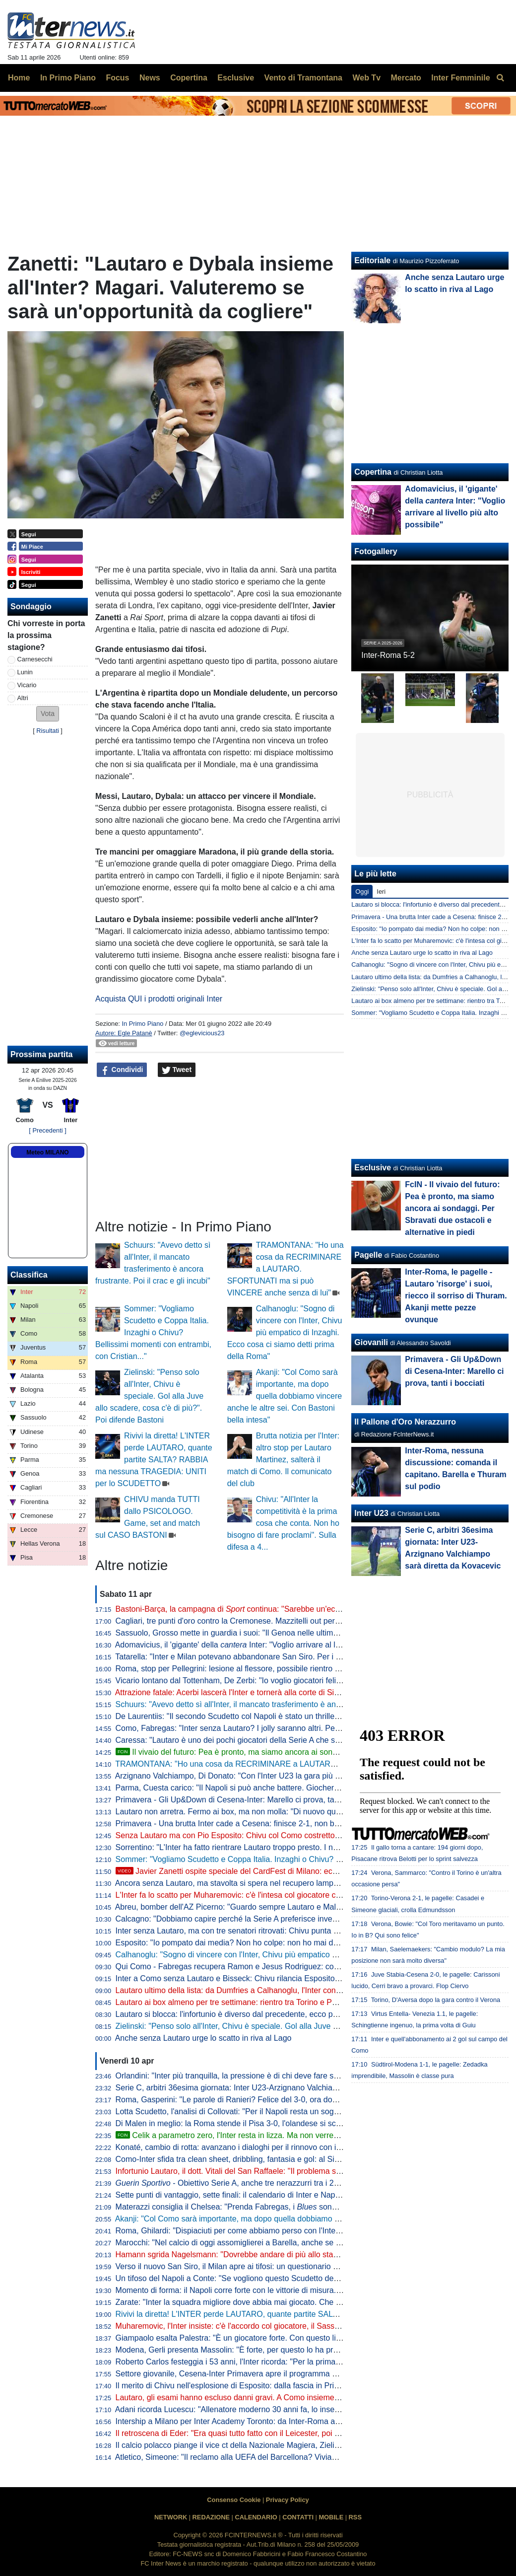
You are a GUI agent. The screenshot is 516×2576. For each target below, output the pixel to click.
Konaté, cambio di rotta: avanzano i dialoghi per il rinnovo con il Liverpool (244, 2147)
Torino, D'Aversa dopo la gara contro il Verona (435, 2000)
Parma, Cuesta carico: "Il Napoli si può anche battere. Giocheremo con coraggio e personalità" (282, 1788)
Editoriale (372, 260)
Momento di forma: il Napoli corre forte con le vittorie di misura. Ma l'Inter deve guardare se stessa (288, 2290)
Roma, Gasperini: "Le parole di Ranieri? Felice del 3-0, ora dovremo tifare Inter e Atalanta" (274, 2099)
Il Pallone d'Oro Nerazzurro (405, 1422)
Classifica (29, 1275)
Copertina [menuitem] (188, 77)
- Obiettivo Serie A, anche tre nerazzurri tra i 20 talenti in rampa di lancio (271, 2183)
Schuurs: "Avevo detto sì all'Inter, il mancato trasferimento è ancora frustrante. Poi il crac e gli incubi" (292, 1704)
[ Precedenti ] (47, 1130)
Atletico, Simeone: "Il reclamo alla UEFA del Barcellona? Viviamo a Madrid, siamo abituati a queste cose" (299, 2457)
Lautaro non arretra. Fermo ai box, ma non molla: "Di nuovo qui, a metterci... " (271, 1811)
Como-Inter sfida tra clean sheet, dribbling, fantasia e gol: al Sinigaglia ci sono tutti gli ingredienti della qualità (307, 2159)
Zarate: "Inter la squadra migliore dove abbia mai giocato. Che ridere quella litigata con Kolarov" (284, 2302)
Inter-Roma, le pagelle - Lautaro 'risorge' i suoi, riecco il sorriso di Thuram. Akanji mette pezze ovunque (456, 1296)
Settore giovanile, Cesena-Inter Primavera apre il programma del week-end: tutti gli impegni (276, 2373)
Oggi (362, 891)
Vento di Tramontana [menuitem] (303, 77)
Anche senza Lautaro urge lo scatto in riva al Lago (203, 2038)
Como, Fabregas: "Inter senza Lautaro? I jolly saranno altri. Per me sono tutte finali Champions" (284, 1728)
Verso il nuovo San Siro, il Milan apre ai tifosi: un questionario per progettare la (292, 2266)
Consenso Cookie (233, 2500)
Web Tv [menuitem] (366, 77)
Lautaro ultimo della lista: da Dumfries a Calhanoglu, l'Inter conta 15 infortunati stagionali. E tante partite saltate (311, 1990)
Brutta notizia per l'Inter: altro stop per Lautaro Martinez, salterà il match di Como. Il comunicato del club (283, 1459)
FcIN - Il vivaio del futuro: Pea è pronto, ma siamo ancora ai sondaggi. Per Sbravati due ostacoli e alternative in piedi (452, 1208)
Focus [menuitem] (117, 77)
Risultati (47, 730)
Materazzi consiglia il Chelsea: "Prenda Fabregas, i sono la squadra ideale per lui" (271, 2207)
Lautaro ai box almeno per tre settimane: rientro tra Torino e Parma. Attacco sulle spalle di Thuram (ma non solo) (313, 2002)
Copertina (372, 472)
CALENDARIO (256, 2517)
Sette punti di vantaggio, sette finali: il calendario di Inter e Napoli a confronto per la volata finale (284, 2195)
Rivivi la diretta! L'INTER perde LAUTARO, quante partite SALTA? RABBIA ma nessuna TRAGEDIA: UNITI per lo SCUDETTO (153, 1459)
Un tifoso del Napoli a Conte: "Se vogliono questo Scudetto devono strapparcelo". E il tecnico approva (294, 2278)
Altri (22, 698)
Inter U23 (371, 1513)
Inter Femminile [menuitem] (460, 77)
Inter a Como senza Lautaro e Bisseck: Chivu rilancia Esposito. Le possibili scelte (258, 1978)
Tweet (177, 1070)
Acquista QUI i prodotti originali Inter (158, 999)
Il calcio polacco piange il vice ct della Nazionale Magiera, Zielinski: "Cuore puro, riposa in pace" (284, 2445)
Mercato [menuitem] (405, 77)
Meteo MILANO (47, 1152)
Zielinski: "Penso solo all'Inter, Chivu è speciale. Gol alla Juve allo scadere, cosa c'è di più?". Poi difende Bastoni (149, 1396)
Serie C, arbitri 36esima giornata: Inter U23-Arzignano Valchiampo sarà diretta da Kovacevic (277, 2087)
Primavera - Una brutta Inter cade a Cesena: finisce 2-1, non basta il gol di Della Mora (266, 1823)
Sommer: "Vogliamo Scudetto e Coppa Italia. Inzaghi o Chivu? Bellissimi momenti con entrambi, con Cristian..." (153, 1332)
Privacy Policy (287, 2500)
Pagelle (368, 1255)
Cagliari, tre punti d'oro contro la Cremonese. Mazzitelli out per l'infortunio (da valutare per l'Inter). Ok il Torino (307, 1621)
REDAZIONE (211, 2517)
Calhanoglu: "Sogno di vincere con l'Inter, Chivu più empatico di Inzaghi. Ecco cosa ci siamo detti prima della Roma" (284, 1332)
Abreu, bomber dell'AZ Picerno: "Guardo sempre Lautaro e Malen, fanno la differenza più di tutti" (284, 1907)
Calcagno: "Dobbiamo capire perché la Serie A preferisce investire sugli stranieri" (257, 1919)
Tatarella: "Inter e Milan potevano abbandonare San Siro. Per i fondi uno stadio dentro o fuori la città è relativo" (309, 1656)
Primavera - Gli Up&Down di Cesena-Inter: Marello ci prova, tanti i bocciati (246, 1799)
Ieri (381, 891)
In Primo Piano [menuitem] (68, 77)
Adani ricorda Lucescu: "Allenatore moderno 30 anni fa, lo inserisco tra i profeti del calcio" (272, 2409)
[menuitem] (500, 78)
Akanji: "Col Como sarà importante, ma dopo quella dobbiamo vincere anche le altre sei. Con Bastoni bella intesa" (284, 1396)
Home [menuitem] (19, 77)
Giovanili (371, 1342)
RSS (355, 2517)
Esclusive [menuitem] (235, 77)
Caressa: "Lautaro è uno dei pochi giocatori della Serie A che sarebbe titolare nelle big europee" (284, 1740)
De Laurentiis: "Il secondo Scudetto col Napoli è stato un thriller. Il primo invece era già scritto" (280, 1716)
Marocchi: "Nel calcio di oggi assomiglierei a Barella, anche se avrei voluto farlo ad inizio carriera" (286, 2242)
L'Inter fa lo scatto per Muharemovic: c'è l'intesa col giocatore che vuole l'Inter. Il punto (266, 1895)
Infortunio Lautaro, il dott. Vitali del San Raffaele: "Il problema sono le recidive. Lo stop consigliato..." (291, 2171)
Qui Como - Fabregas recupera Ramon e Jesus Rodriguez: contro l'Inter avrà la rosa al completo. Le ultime (304, 1966)
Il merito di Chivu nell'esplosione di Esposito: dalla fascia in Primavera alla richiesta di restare (279, 2385)
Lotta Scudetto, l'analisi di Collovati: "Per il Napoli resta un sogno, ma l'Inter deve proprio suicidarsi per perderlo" (312, 2111)
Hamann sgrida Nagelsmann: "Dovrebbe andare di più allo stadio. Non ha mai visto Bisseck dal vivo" (292, 2254)
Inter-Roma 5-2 (388, 655)
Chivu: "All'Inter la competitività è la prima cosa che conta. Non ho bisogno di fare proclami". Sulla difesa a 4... (283, 1523)
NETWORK (170, 2517)
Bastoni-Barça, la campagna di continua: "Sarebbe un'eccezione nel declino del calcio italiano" (292, 1609)
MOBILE (331, 2517)
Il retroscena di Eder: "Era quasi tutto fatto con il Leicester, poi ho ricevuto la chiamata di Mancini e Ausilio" (302, 2433)
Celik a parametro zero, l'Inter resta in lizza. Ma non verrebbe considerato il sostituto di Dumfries (293, 2135)
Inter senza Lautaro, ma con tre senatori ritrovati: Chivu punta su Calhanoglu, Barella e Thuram (283, 1931)
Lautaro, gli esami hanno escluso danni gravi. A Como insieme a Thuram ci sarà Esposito (272, 2397)
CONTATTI (298, 2517)
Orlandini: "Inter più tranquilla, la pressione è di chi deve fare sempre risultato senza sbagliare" (281, 2076)
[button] (47, 713)
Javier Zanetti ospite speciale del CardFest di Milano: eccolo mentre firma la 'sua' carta (278, 1871)
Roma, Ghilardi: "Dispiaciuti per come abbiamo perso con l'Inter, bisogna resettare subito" (273, 2230)
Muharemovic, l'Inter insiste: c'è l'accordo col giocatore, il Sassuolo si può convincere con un (285, 2326)
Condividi (122, 1070)
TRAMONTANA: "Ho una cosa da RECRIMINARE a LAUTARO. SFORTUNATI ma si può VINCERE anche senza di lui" (285, 1269)
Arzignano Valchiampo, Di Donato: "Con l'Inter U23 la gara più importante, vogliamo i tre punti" (281, 1776)
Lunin (25, 672)
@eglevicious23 (202, 1033)
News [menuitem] (149, 77)
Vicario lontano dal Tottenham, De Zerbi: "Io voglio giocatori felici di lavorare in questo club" (275, 1680)
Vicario (27, 685)
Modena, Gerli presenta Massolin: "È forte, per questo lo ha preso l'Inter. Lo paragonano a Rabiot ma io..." (302, 2350)
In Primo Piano (142, 1023)
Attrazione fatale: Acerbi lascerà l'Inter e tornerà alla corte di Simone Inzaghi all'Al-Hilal (267, 1692)
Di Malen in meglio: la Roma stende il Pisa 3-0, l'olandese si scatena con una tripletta (265, 2123)
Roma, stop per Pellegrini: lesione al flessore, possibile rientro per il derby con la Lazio (267, 1668)
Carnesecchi (35, 659)
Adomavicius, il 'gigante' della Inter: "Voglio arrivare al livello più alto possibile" (266, 1645)
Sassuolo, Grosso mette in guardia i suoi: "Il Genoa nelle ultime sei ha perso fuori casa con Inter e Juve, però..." (312, 1633)
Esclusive (372, 1167)
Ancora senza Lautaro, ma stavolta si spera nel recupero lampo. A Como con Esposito (266, 1883)
